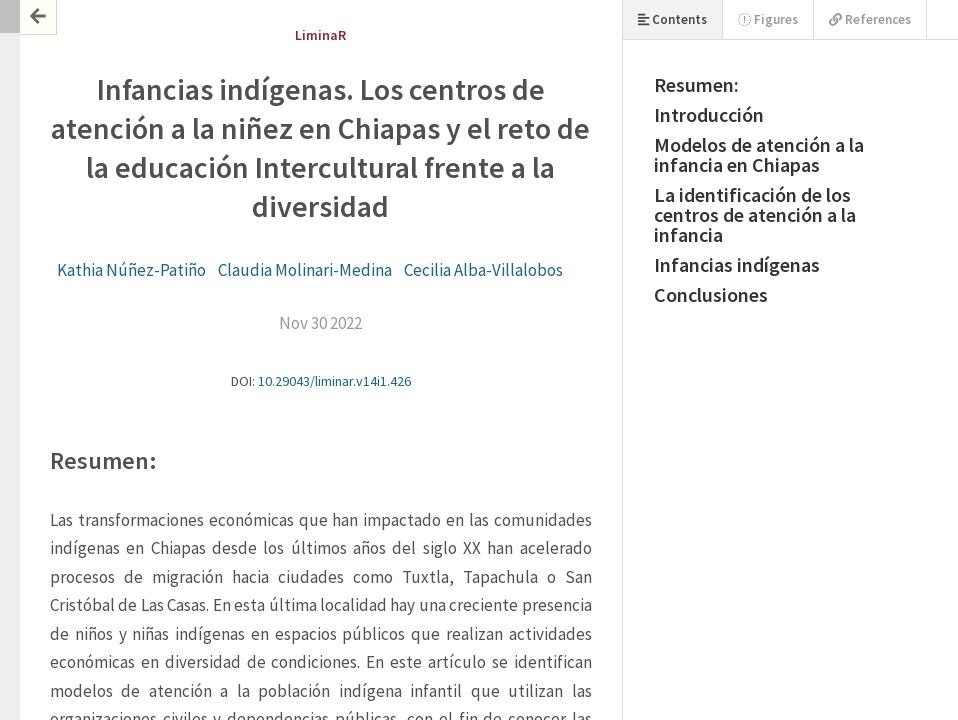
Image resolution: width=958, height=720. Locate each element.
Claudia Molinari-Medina (305, 270)
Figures (768, 19)
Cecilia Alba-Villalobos (483, 270)
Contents (672, 19)
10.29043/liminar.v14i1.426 (334, 381)
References (870, 19)
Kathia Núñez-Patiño (131, 270)
